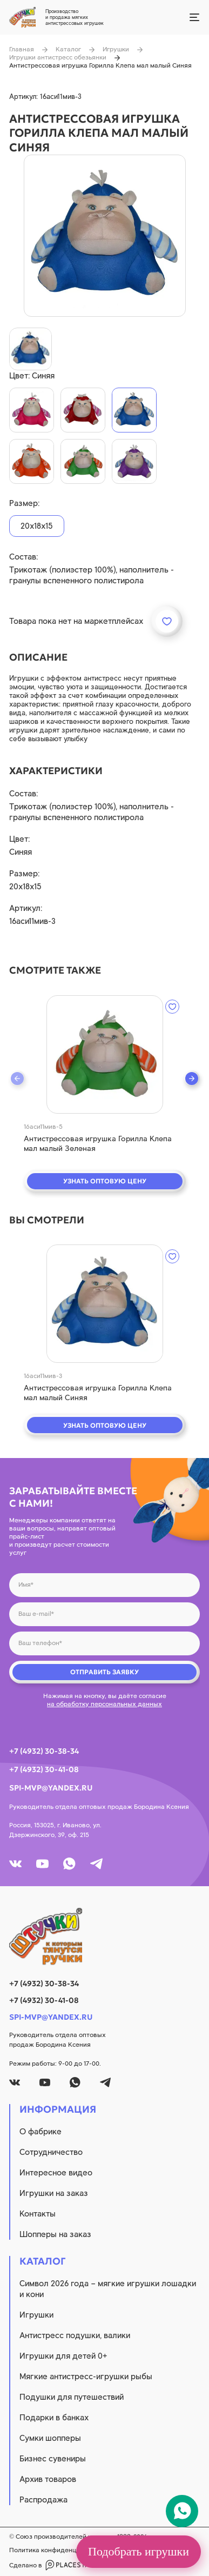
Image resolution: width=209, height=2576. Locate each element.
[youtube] (42, 1864)
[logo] (104, 1936)
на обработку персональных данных (104, 1704)
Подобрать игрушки (138, 2551)
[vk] (15, 1864)
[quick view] (105, 1054)
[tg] (96, 1864)
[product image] (105, 236)
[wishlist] (172, 1007)
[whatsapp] (69, 1864)
